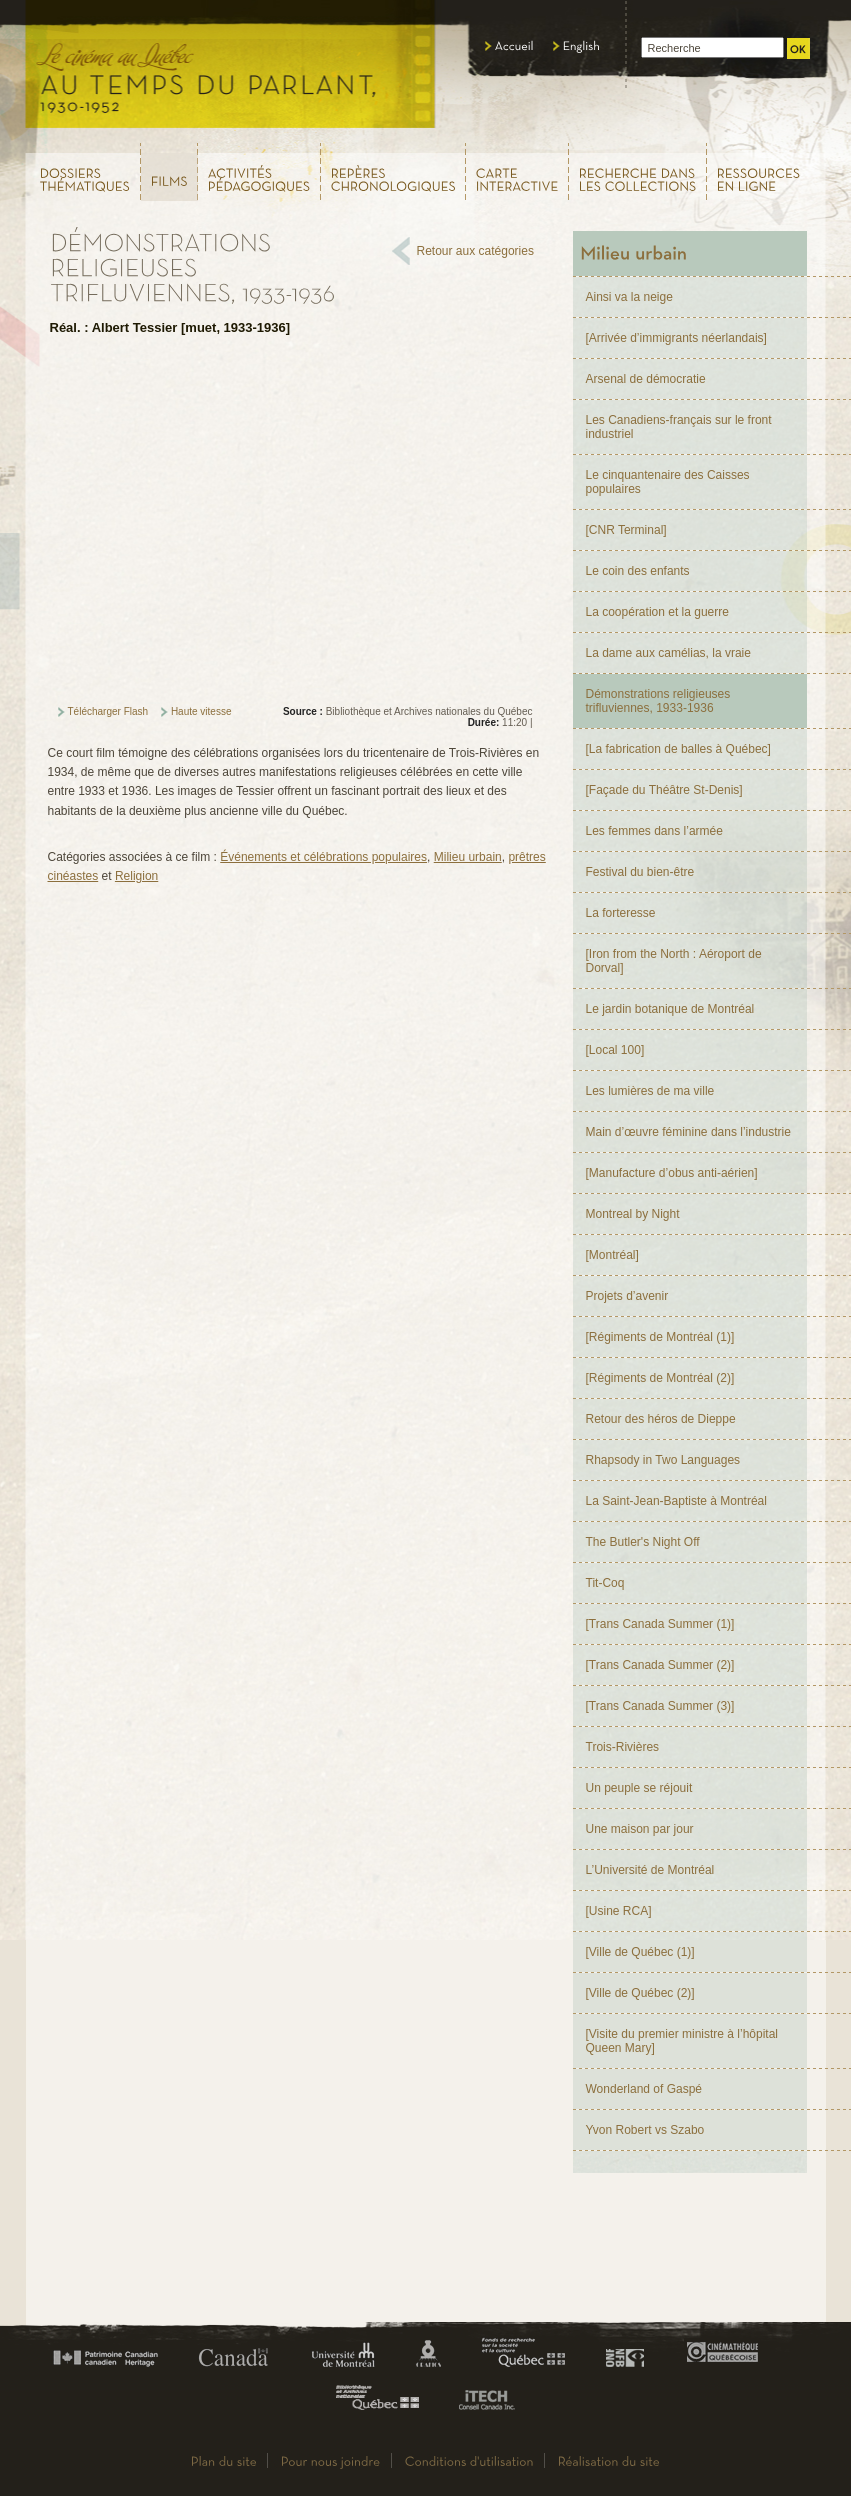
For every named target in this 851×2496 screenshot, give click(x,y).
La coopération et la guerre (657, 612)
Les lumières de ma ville (650, 1091)
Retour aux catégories (475, 251)
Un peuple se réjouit (639, 1788)
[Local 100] (615, 1050)
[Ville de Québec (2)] (640, 1993)
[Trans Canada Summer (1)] (660, 1624)
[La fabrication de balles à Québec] (678, 749)
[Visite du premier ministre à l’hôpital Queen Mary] (682, 2041)
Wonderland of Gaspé (644, 2089)
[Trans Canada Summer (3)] (660, 1706)
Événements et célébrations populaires (323, 857)
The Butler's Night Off (643, 1542)
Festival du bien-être (640, 872)
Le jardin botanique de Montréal (670, 1009)
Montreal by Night (633, 1214)
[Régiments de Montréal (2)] (660, 1378)
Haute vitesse (201, 711)
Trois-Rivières (623, 1747)
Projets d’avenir (627, 1296)
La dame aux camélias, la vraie (668, 653)
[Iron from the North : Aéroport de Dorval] (674, 961)
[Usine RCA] (619, 1911)
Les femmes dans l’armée (654, 831)
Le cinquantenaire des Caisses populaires (668, 482)
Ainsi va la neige (629, 297)
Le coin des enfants (638, 571)
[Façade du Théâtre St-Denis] (664, 790)
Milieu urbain (468, 857)
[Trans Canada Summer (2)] (660, 1665)
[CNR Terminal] (626, 530)
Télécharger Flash (108, 711)
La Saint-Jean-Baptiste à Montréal (676, 1501)
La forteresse (621, 913)
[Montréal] (612, 1255)
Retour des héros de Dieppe (661, 1419)
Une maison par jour (640, 1829)
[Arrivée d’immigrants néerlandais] (676, 338)
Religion (136, 876)
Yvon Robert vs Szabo (645, 2130)
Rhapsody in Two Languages (663, 1460)
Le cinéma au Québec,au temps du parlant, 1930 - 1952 (231, 70)
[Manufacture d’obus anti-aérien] (672, 1173)
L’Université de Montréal (650, 1870)
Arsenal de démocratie (646, 379)
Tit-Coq (605, 1583)
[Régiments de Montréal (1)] (660, 1337)
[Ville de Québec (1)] (640, 1952)
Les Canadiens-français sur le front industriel (679, 427)
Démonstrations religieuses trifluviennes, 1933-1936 (658, 701)
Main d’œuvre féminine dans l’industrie (688, 1132)
